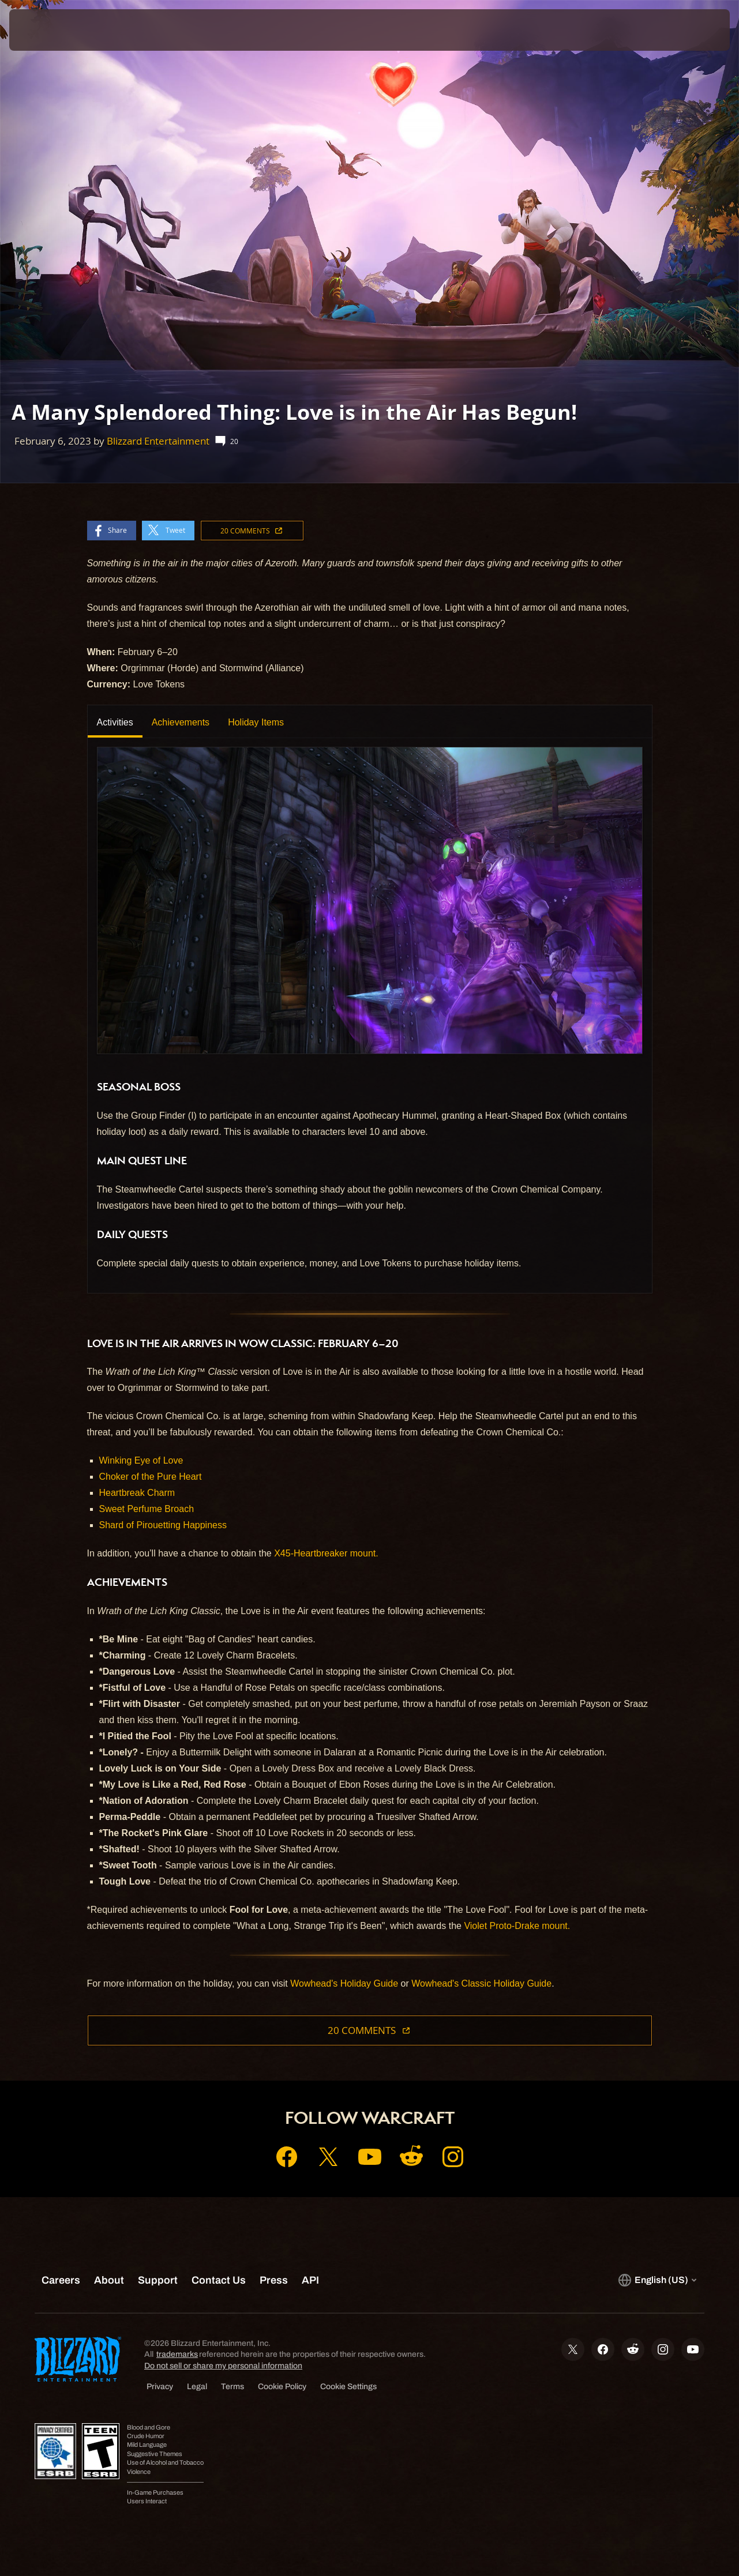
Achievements (181, 722)
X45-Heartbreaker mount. (326, 1553)
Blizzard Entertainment (158, 440)
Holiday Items (256, 722)
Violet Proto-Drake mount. (517, 1926)
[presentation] (45, 30)
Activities (115, 722)
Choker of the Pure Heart (150, 1476)
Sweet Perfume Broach (146, 1509)
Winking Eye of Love (141, 1460)
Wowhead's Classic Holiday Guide (481, 1983)
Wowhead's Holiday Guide (344, 1983)
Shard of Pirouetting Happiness (163, 1525)
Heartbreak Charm (137, 1493)
